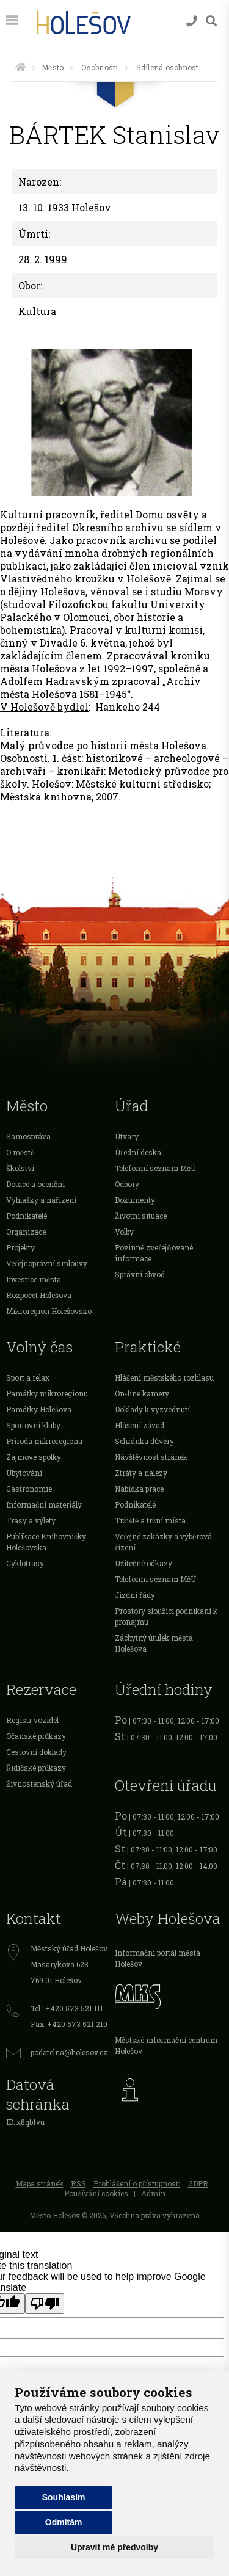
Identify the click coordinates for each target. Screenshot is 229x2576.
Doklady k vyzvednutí (152, 1409)
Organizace (26, 1231)
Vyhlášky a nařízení (41, 1200)
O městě (20, 1152)
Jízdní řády (135, 1595)
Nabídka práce (139, 1488)
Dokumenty (135, 1200)
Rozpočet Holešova (38, 1295)
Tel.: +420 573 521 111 (67, 2008)
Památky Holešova (38, 1409)
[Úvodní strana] (20, 67)
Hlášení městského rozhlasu (164, 1377)
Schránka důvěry (144, 1441)
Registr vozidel (32, 1720)
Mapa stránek (40, 2183)
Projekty (20, 1247)
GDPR (198, 2183)
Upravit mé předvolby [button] (114, 2547)
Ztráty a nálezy (141, 1473)
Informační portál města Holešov (157, 1958)
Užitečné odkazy (143, 1563)
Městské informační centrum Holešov (166, 2045)
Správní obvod (140, 1274)
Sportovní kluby (33, 1425)
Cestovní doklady (36, 1752)
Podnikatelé (26, 1216)
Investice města (33, 1279)
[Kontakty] (191, 21)
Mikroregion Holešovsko (49, 1311)
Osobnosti (99, 67)
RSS (78, 2183)
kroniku (190, 655)
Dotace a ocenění (35, 1184)
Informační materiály (44, 1504)
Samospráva (28, 1136)
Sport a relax (27, 1377)
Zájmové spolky (33, 1457)
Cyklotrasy (25, 1563)
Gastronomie (29, 1488)
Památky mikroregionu (47, 1393)
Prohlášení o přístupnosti (137, 2183)
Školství (20, 1168)
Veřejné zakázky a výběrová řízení (163, 1541)
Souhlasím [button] (63, 2497)
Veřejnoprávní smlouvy (46, 1263)
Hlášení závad (139, 1425)
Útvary (127, 1136)
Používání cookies (96, 2193)
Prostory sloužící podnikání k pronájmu (166, 1616)
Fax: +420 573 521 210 (69, 2024)
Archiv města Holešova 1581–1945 (100, 687)
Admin (153, 2193)
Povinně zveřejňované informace (154, 1253)
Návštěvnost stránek (151, 1457)
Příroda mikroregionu (44, 1441)
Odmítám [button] (63, 2522)
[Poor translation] (44, 2303)
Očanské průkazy (36, 1736)
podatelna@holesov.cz (69, 2052)
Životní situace (141, 1216)
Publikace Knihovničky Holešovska (46, 1541)
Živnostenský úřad (39, 1783)
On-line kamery (142, 1393)
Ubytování (24, 1473)
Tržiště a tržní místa (150, 1520)
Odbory (127, 1184)
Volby (124, 1231)
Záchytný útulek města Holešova (154, 1643)
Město (53, 67)
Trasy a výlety (31, 1520)
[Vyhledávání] (211, 21)
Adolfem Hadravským (54, 681)
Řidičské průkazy (36, 1767)
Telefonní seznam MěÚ (155, 1168)
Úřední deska (138, 1152)
